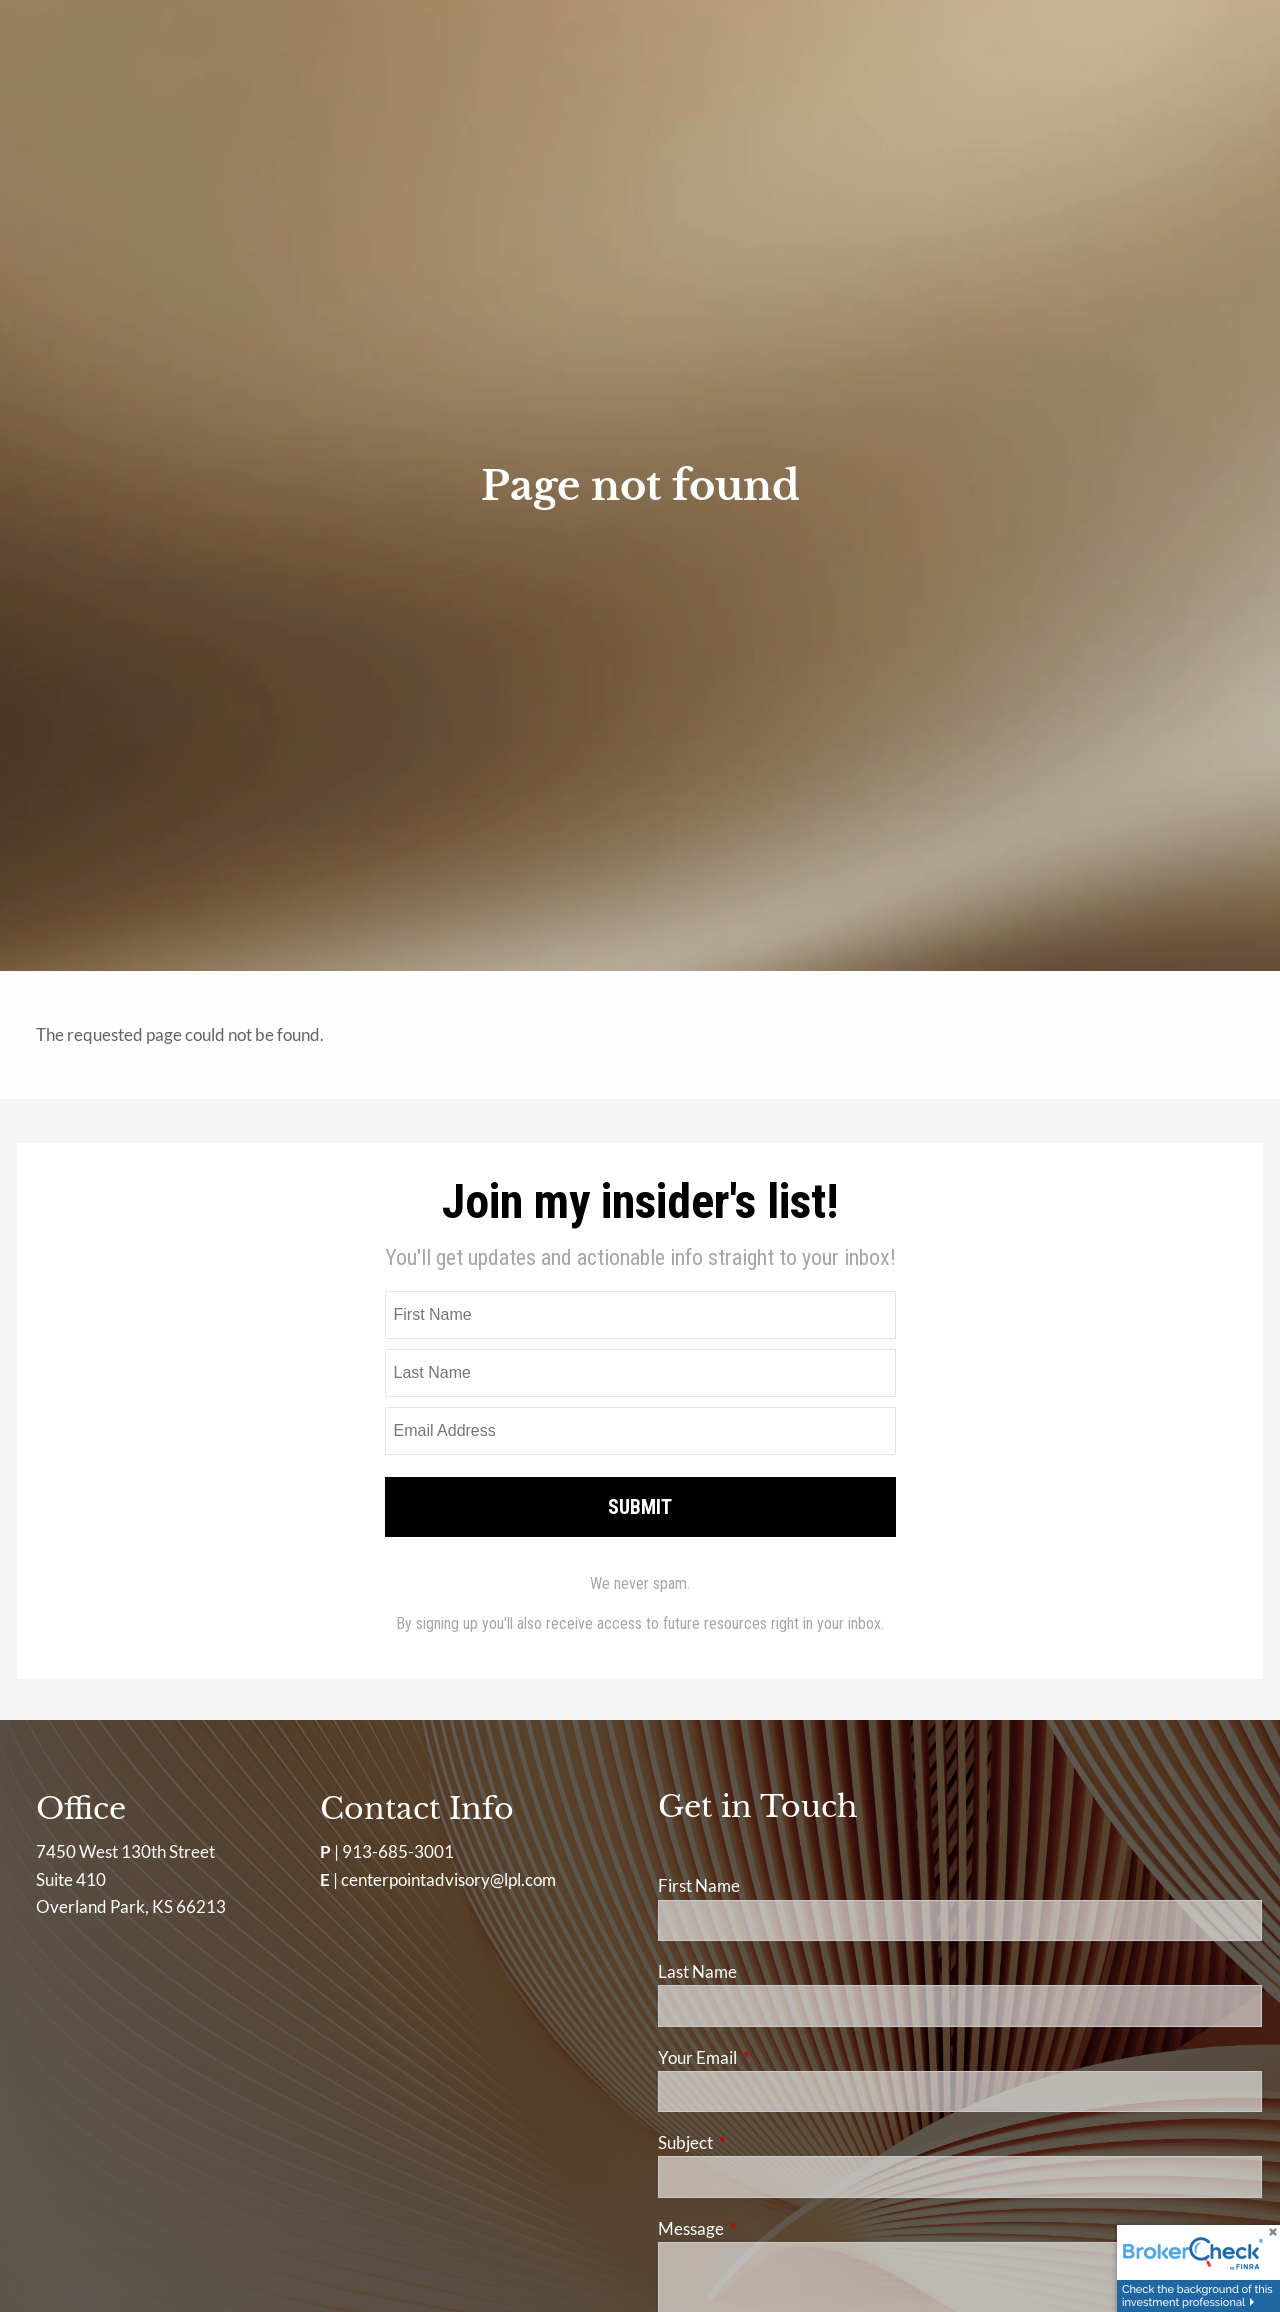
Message (768, 2228)
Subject (763, 2142)
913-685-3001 (398, 1851)
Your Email (775, 2057)
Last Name (697, 1971)
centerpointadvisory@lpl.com (448, 1879)
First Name (699, 1885)
